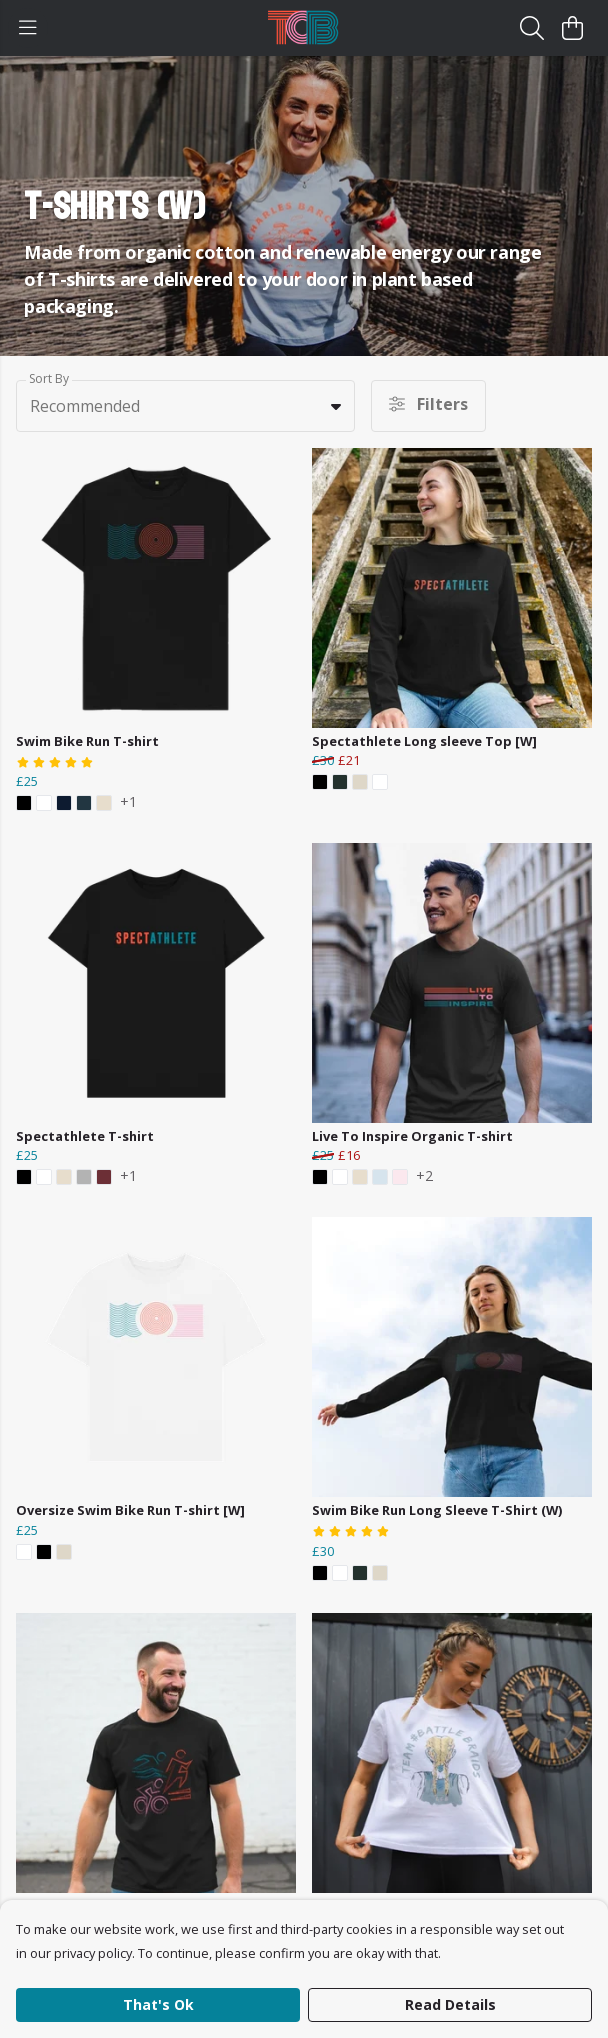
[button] (336, 406)
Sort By (49, 378)
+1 (128, 803)
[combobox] (185, 406)
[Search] (532, 28)
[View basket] (572, 28)
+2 (424, 1177)
